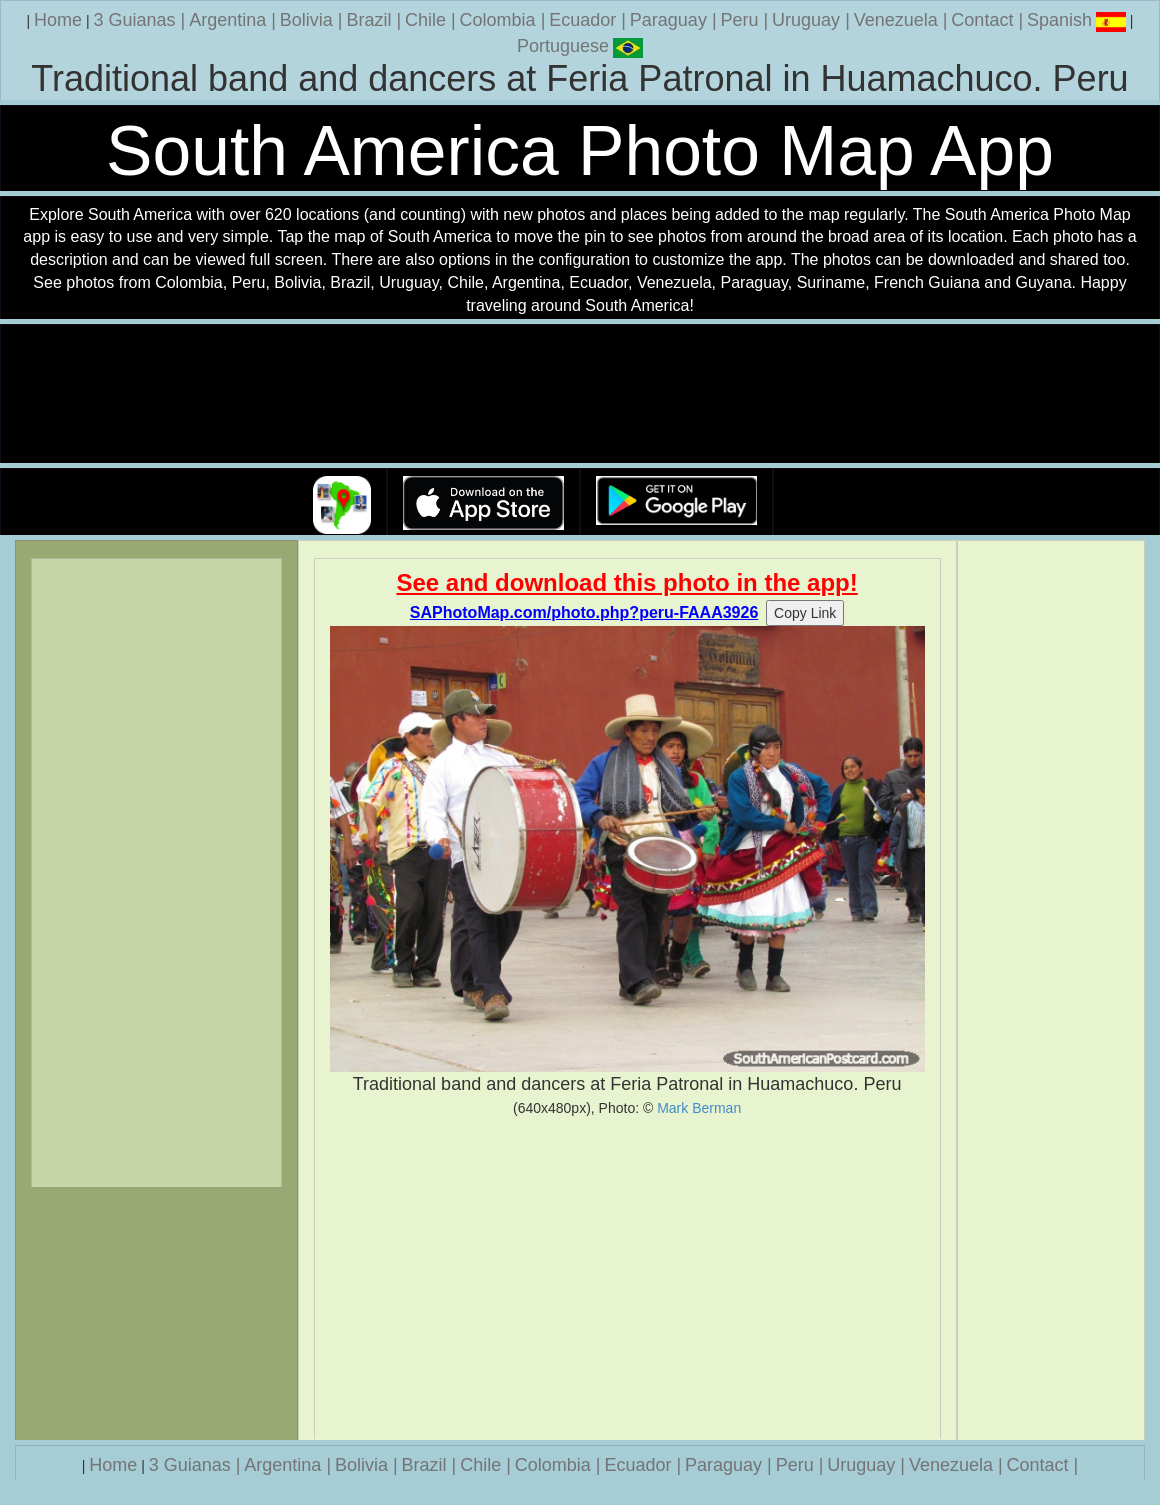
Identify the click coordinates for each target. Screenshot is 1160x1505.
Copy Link (805, 613)
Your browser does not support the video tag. (580, 394)
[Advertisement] (627, 1278)
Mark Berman (699, 1108)
